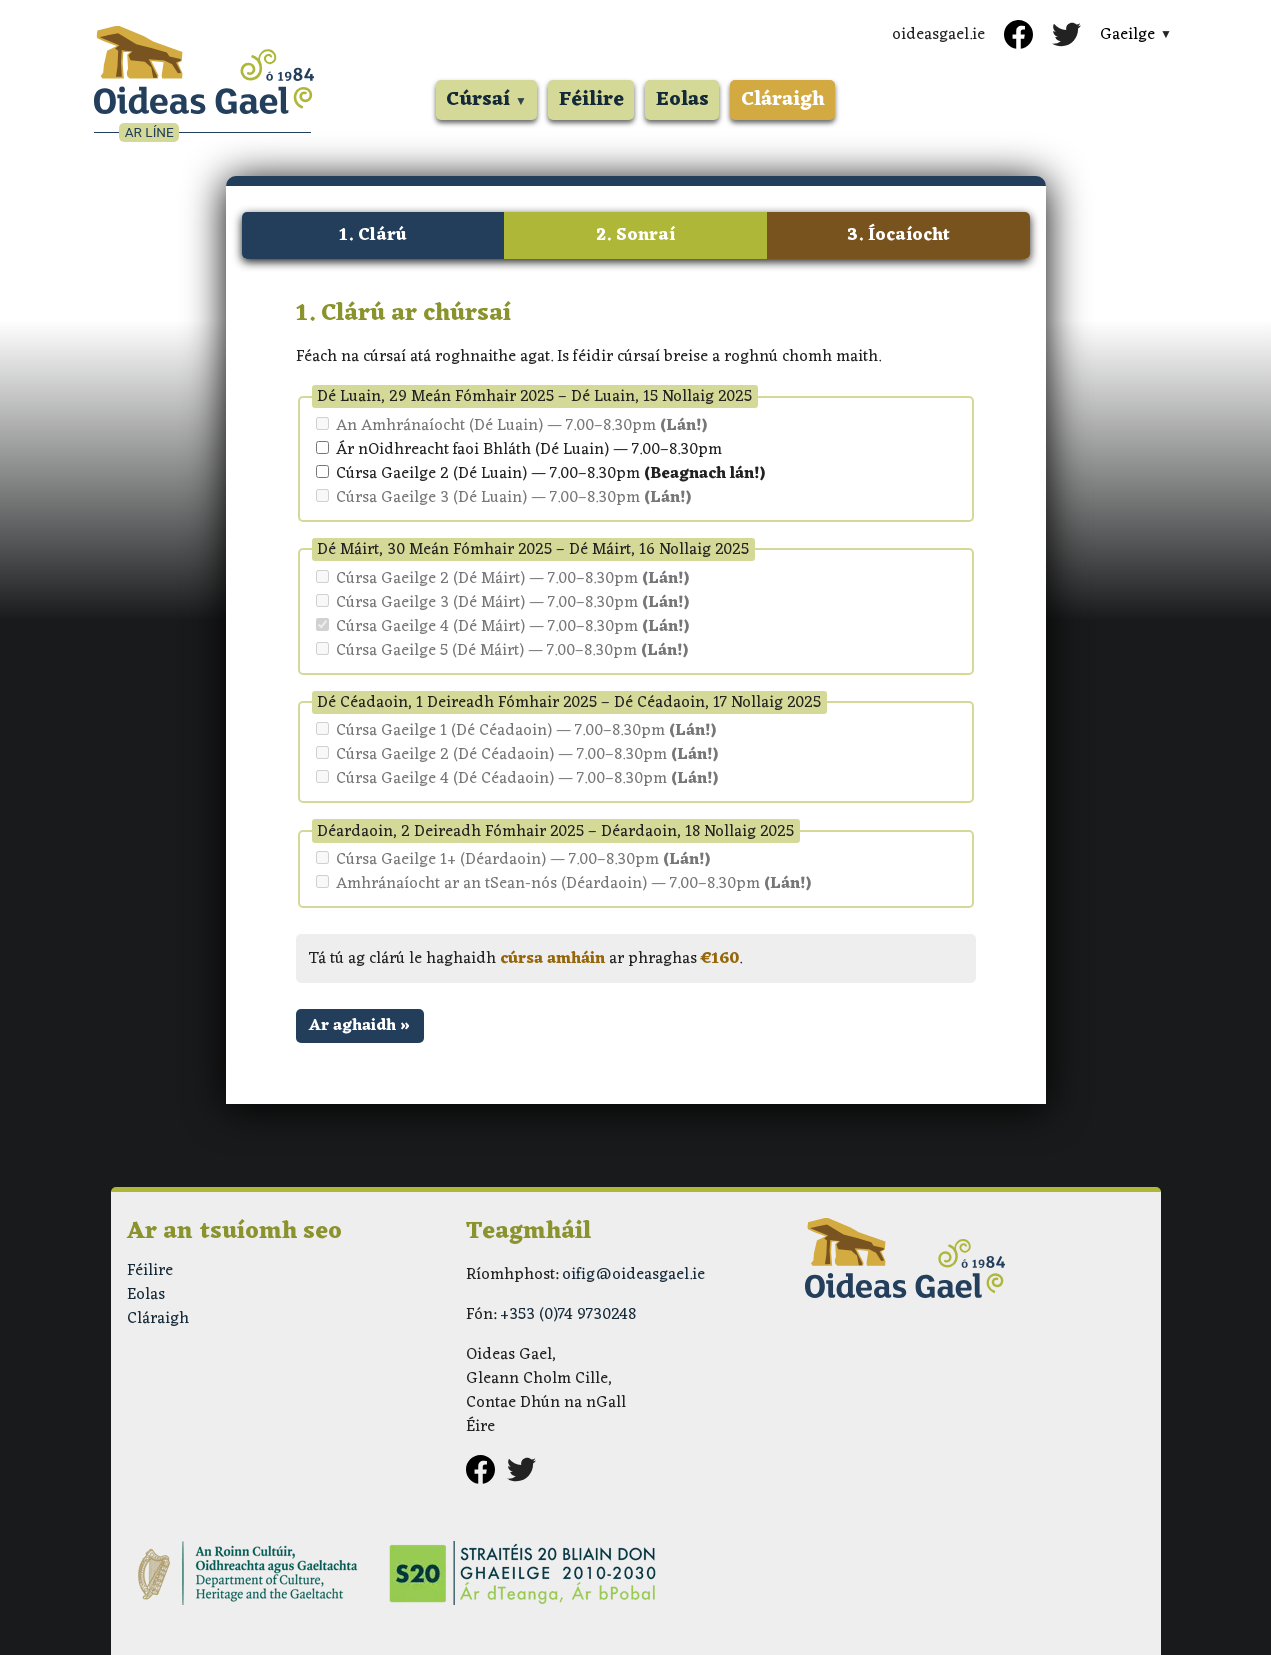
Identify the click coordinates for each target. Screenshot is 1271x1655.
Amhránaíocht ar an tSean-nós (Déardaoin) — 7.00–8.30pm (563, 884)
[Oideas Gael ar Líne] (204, 84)
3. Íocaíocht (898, 235)
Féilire (591, 100)
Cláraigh (783, 100)
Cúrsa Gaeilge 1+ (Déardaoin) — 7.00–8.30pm (513, 860)
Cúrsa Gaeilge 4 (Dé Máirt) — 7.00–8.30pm (502, 627)
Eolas (682, 100)
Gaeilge (1127, 35)
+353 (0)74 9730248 (568, 1315)
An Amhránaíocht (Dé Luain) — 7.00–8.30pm (511, 426)
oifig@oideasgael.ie (633, 1275)
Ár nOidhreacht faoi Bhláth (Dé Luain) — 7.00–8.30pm (519, 450)
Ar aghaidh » (359, 1026)
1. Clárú (373, 235)
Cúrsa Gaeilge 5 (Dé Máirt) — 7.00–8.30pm (502, 651)
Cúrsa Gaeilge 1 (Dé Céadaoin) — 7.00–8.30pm (516, 731)
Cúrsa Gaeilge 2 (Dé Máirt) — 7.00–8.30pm (502, 579)
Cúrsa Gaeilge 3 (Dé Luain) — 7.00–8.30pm (503, 498)
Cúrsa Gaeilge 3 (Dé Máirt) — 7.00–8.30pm (502, 603)
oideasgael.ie (938, 35)
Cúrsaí (478, 100)
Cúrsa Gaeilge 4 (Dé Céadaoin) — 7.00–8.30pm (517, 779)
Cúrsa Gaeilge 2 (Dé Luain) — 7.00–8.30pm (540, 474)
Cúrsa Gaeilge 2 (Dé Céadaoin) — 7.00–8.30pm (517, 755)
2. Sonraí (635, 235)
